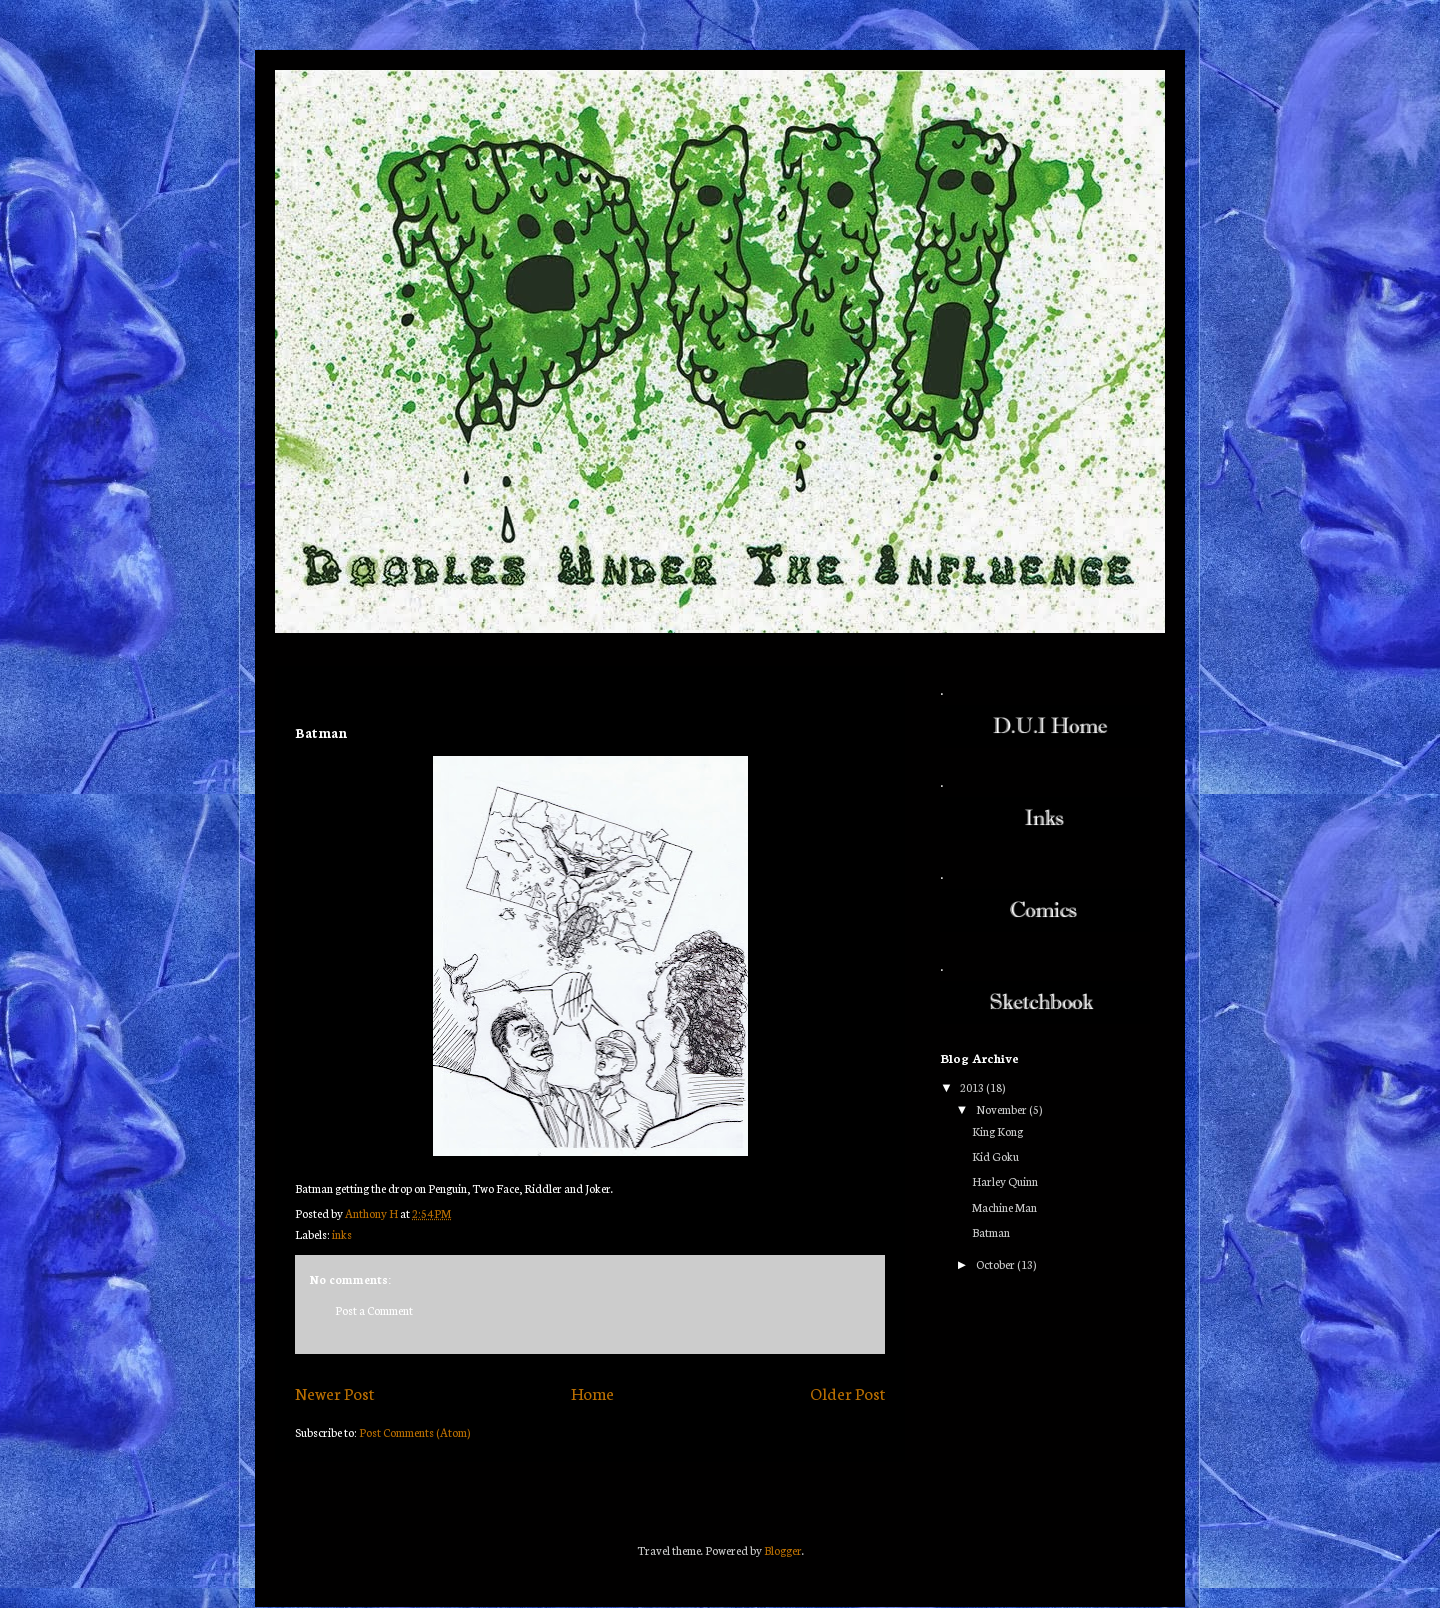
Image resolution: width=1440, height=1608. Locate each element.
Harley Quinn (1005, 1181)
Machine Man (1004, 1207)
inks (342, 1234)
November (1002, 1109)
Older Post (847, 1392)
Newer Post (334, 1392)
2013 (973, 1087)
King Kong (997, 1131)
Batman (991, 1232)
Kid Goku (995, 1156)
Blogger (783, 1550)
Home (592, 1392)
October (996, 1264)
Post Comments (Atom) (414, 1432)
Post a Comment (374, 1310)
